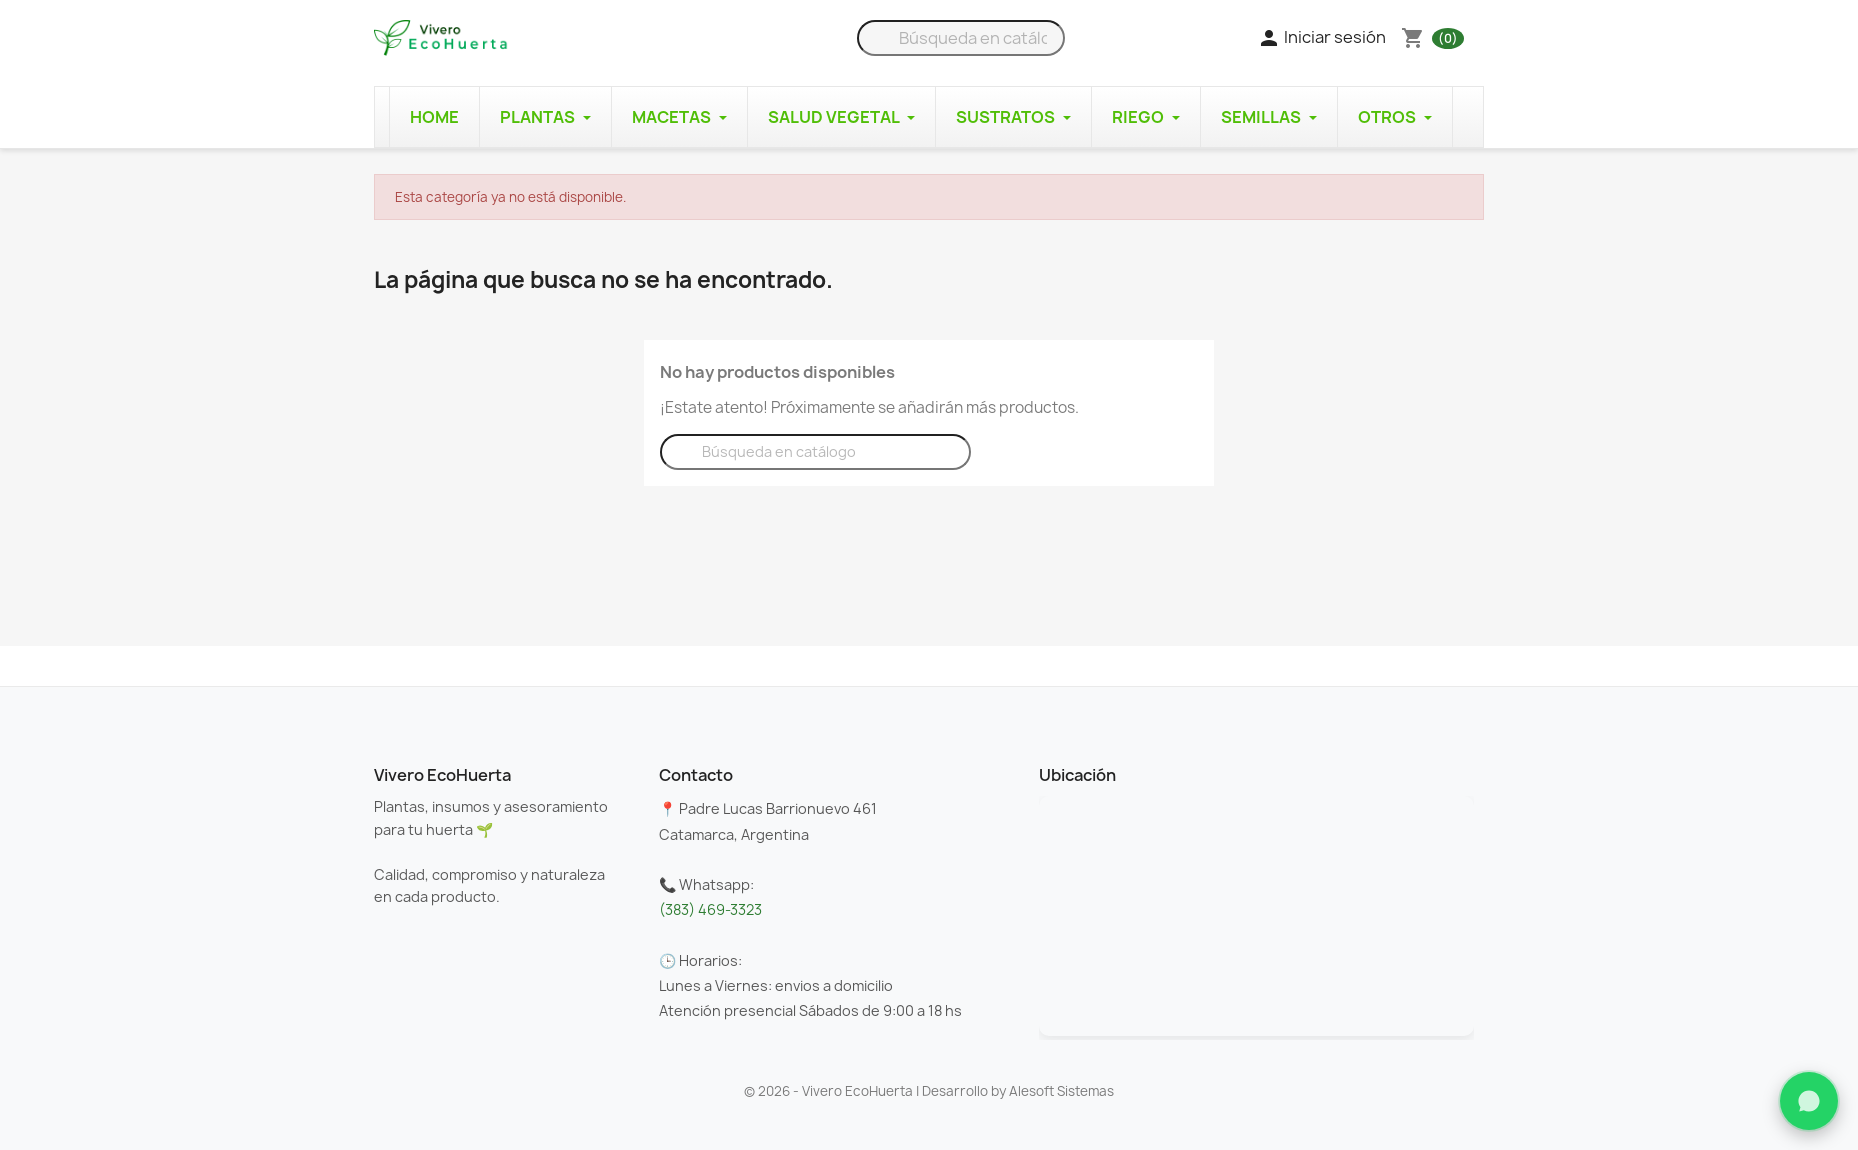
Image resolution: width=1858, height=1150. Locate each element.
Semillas (1269, 117)
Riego (1146, 117)
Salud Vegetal (841, 117)
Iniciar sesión (1321, 38)
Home (434, 117)
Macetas (679, 117)
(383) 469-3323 (710, 909)
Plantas (545, 117)
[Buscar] (961, 38)
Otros (1395, 117)
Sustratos (1013, 117)
